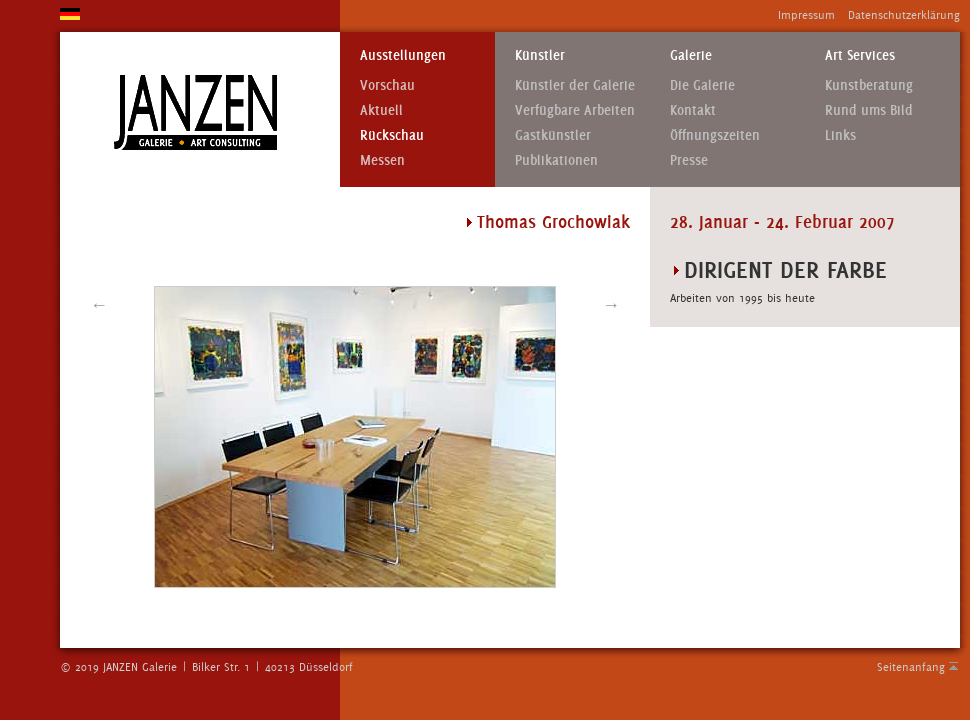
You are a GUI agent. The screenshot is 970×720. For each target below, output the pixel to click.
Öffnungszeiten (715, 135)
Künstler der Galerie (575, 85)
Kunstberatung (869, 85)
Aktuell (381, 110)
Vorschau (387, 85)
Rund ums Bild (869, 110)
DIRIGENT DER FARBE (785, 269)
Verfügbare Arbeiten (575, 110)
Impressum (806, 15)
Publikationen (556, 160)
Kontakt (693, 110)
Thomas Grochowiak (553, 222)
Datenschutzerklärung (904, 15)
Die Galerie (702, 85)
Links (840, 135)
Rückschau (392, 135)
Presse (689, 160)
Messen (382, 160)
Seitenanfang (911, 667)
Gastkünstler (553, 135)
